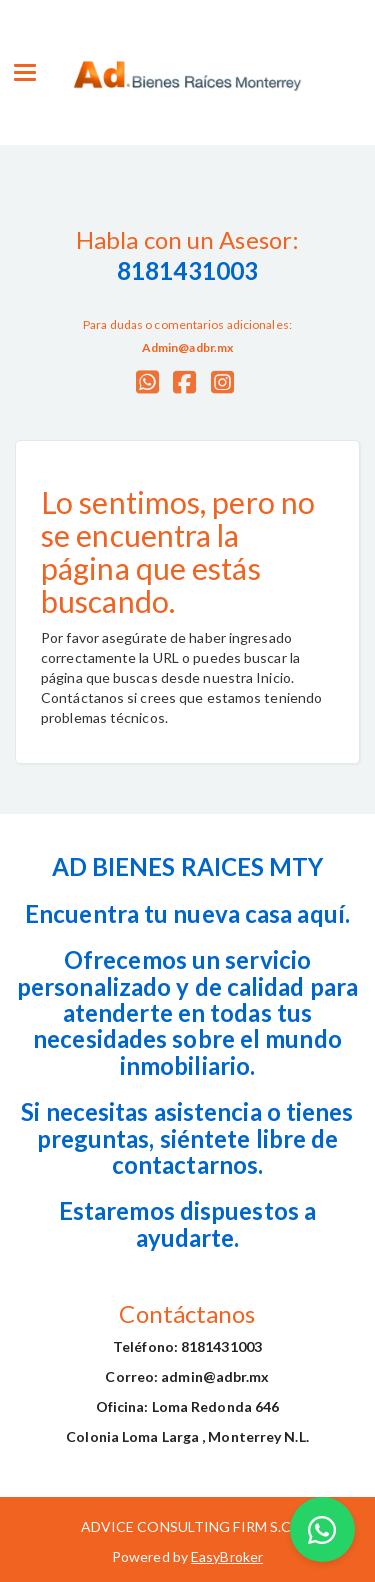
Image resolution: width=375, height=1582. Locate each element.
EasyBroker (227, 1556)
